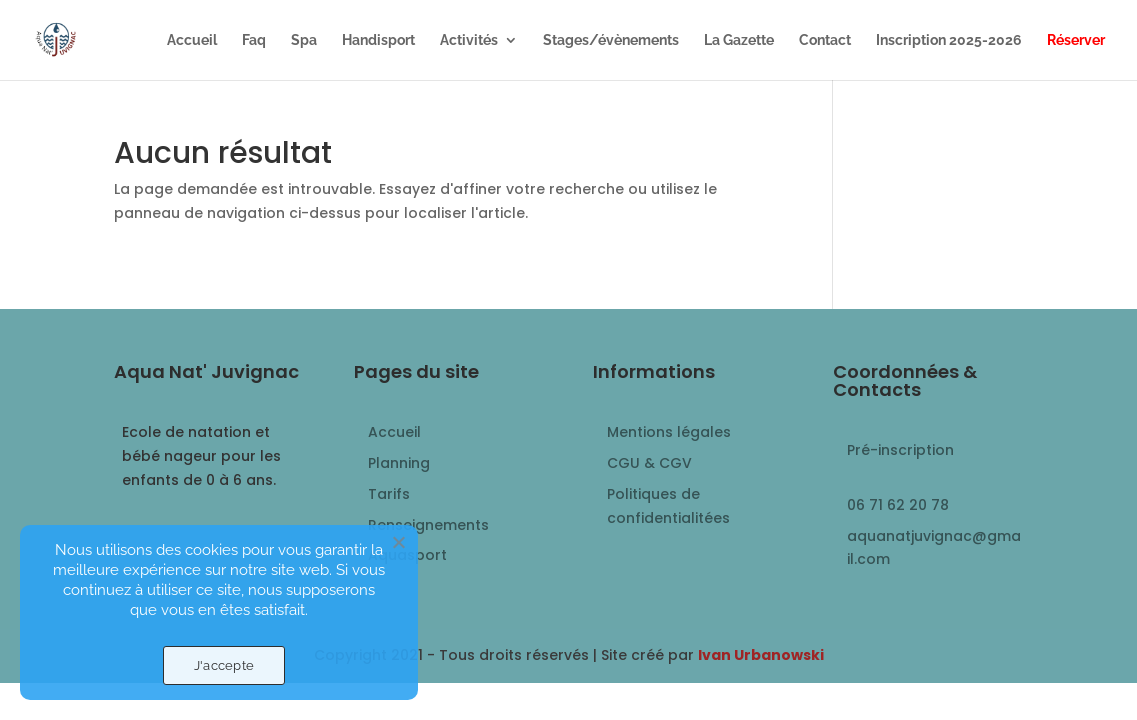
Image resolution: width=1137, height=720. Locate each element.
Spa (304, 40)
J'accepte (224, 665)
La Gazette (739, 40)
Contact (825, 40)
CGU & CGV (649, 463)
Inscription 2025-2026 (949, 40)
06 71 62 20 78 (898, 505)
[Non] (398, 542)
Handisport (378, 40)
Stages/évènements (611, 40)
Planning (399, 463)
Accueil (192, 40)
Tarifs (389, 494)
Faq (254, 40)
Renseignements (428, 525)
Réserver (1076, 40)
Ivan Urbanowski (761, 655)
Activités (469, 40)
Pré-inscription (900, 450)
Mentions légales (669, 432)
